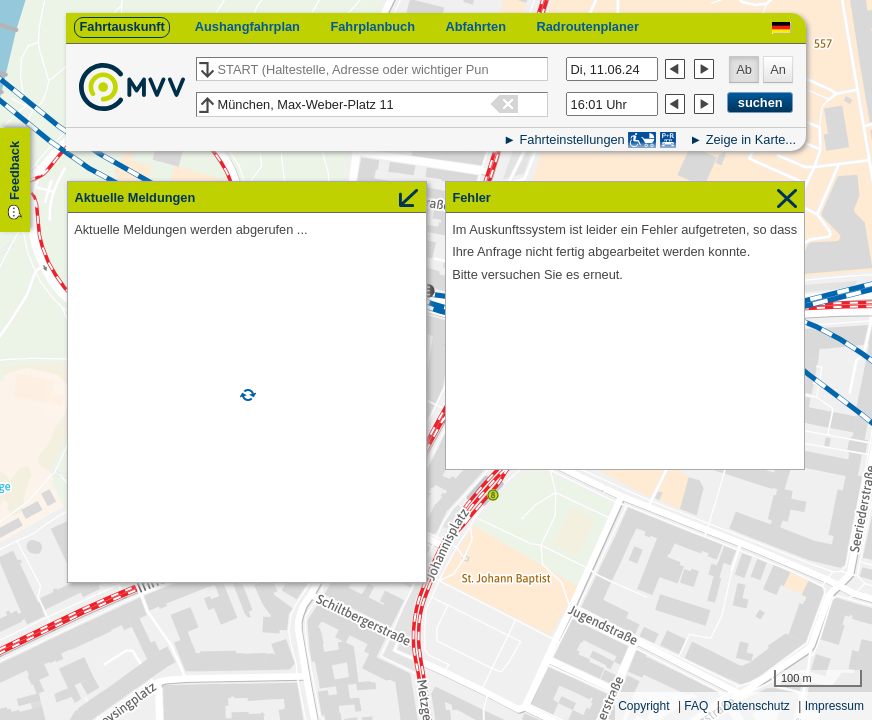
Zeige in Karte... (751, 139)
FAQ (696, 706)
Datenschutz (756, 706)
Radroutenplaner (587, 26)
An (778, 69)
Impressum (834, 706)
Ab (744, 69)
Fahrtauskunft (121, 26)
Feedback (14, 170)
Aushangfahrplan (247, 26)
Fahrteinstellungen (571, 139)
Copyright (643, 706)
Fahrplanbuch (372, 26)
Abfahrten (476, 26)
